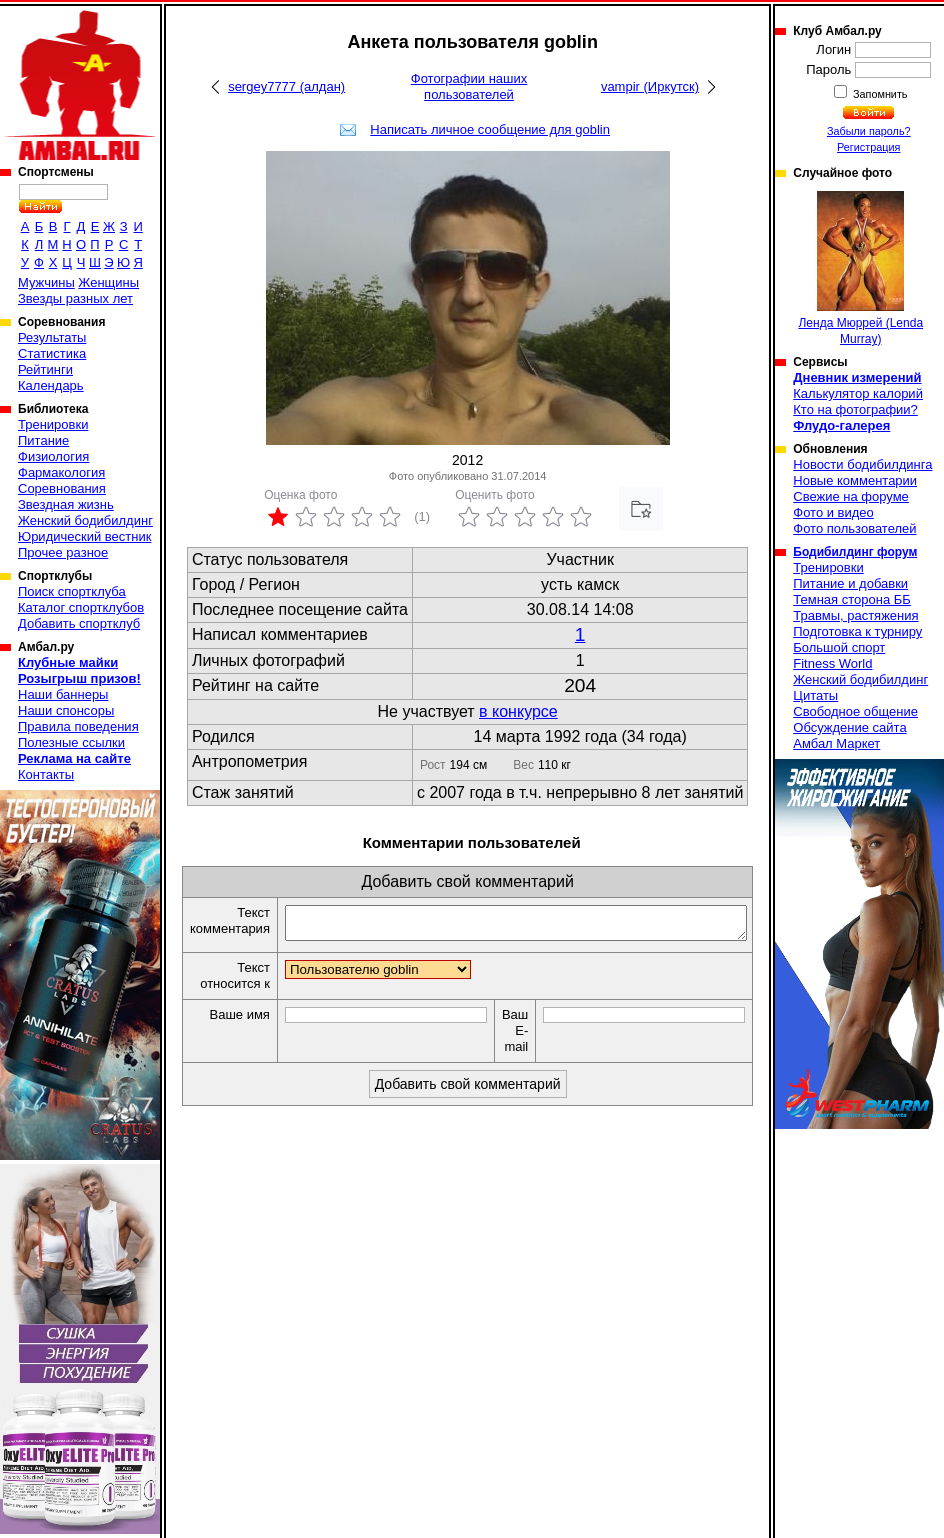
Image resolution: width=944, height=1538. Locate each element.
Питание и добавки (850, 583)
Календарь (51, 385)
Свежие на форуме (851, 496)
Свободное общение (855, 711)
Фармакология (61, 472)
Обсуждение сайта (849, 727)
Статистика (52, 353)
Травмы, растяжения (855, 615)
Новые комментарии (855, 480)
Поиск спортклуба (72, 591)
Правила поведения (78, 726)
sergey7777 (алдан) (286, 86)
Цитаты (815, 695)
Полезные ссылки (71, 742)
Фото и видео (833, 512)
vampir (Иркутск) (650, 86)
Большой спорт (839, 647)
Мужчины (46, 282)
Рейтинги (45, 369)
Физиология (53, 456)
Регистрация (868, 147)
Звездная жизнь (66, 504)
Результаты (52, 337)
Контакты (46, 774)
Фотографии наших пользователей (469, 86)
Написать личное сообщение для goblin (490, 129)
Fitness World (832, 663)
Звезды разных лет (75, 298)
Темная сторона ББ (852, 599)
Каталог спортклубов (81, 607)
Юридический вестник (84, 536)
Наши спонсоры (66, 710)
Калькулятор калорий (858, 393)
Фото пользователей (854, 528)
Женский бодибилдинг (85, 520)
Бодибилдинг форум (855, 552)
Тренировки (53, 424)
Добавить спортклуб (79, 623)
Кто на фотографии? (855, 409)
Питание (43, 440)
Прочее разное (63, 552)
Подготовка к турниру (857, 631)
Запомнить (879, 94)
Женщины (108, 282)
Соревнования (62, 488)
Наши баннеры (63, 694)
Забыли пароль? (869, 131)
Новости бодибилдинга (862, 464)
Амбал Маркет (836, 743)
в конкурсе (518, 711)
